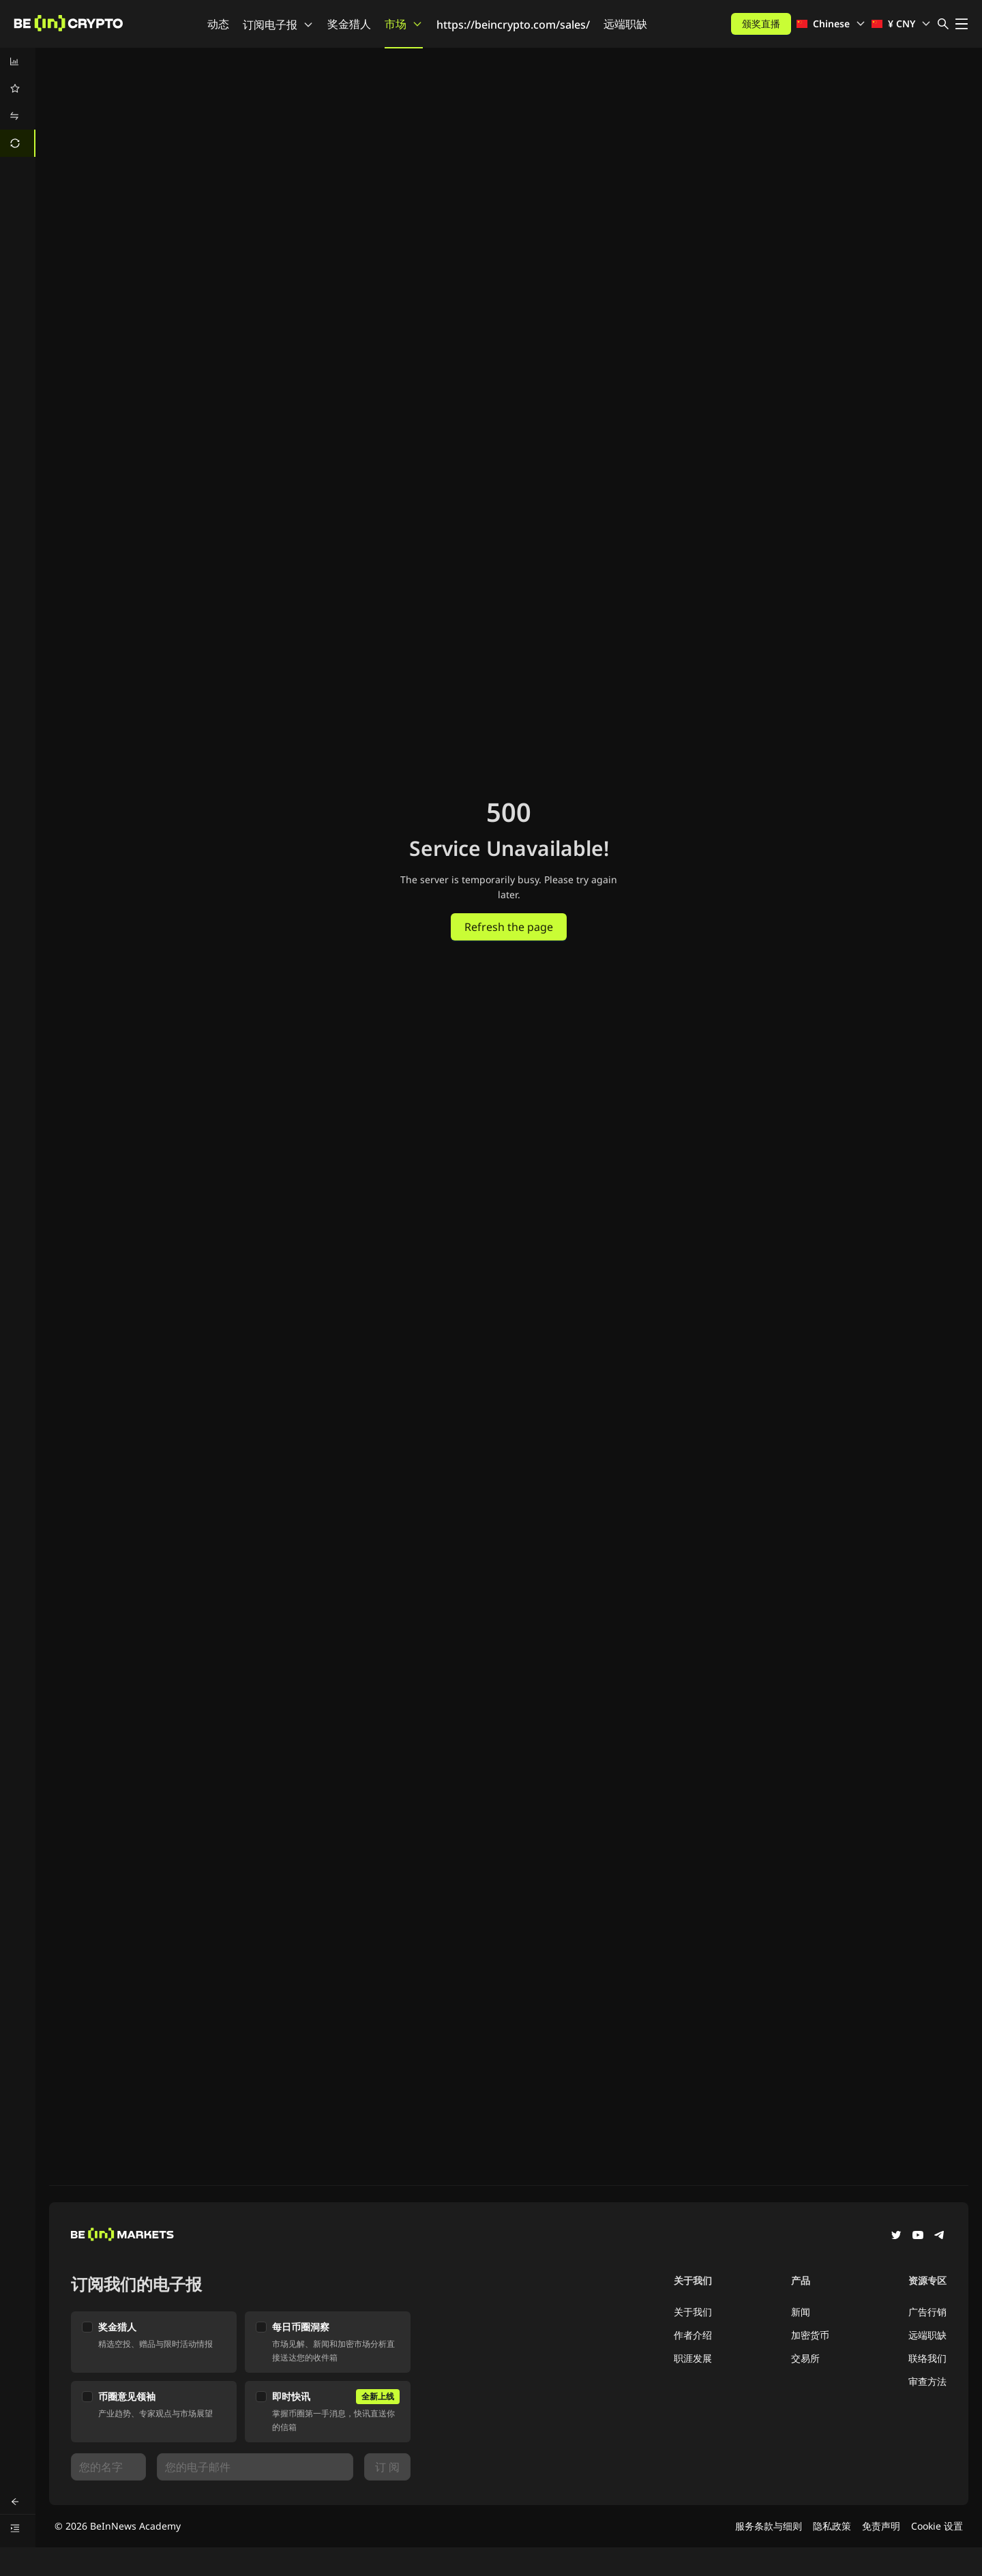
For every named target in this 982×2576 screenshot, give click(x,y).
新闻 (800, 2311)
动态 (218, 23)
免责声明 (881, 2525)
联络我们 (927, 2358)
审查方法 (927, 2381)
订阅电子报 (278, 24)
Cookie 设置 (937, 2525)
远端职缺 (625, 23)
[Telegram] (940, 2236)
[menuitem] (17, 61)
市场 (404, 23)
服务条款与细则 (768, 2525)
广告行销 (927, 2311)
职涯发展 (693, 2358)
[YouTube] (918, 2236)
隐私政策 (832, 2525)
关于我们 (693, 2311)
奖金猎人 (349, 23)
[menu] (17, 102)
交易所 (805, 2358)
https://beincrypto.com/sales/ (513, 24)
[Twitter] (896, 2236)
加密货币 (810, 2334)
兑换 (61, 71)
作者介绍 (693, 2334)
